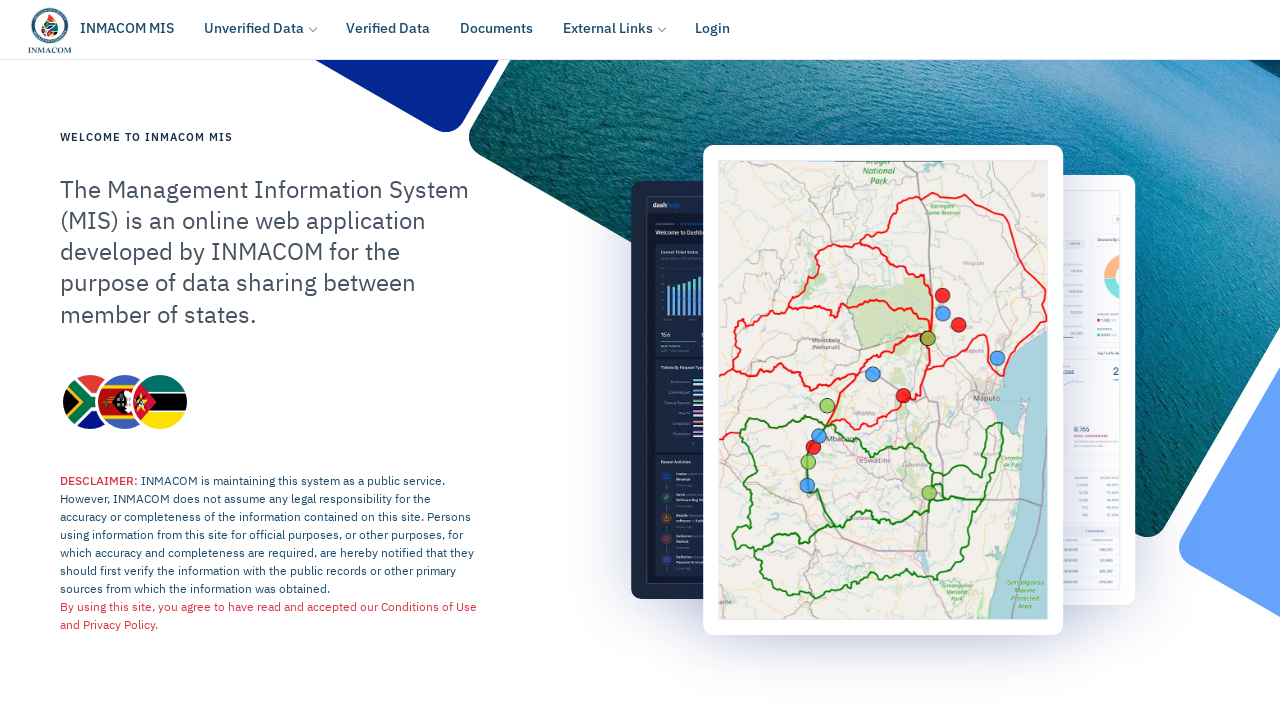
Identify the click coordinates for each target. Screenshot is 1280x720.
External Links (608, 28)
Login (712, 28)
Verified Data (388, 28)
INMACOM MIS (127, 28)
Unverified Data (254, 28)
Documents (496, 28)
